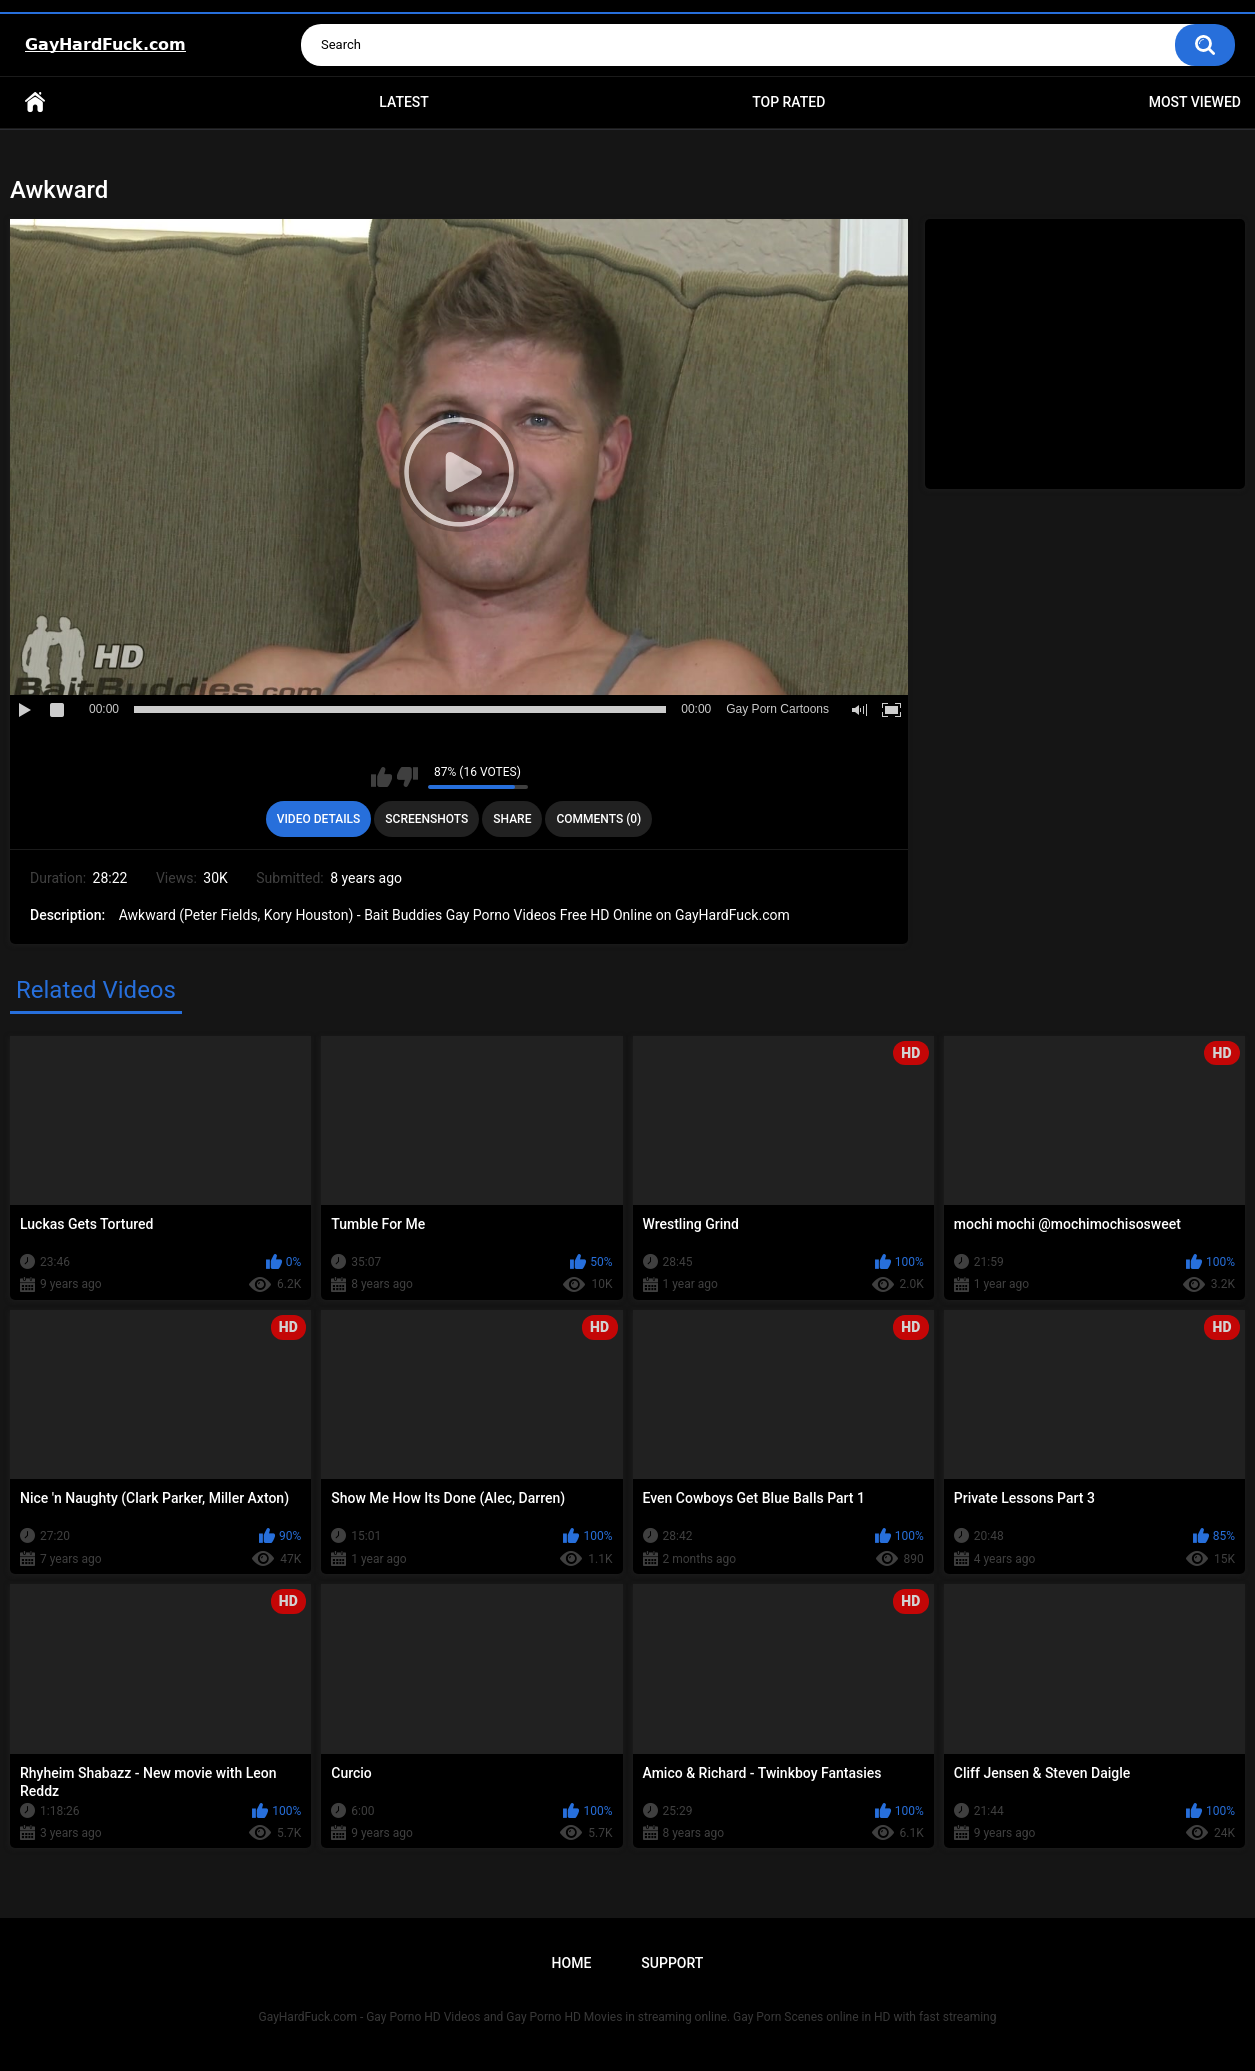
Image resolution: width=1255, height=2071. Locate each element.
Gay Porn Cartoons (777, 709)
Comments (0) (598, 819)
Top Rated (788, 102)
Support (672, 1963)
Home (35, 102)
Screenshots (426, 819)
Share (512, 819)
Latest (404, 102)
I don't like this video (407, 777)
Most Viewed (1195, 102)
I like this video (381, 777)
